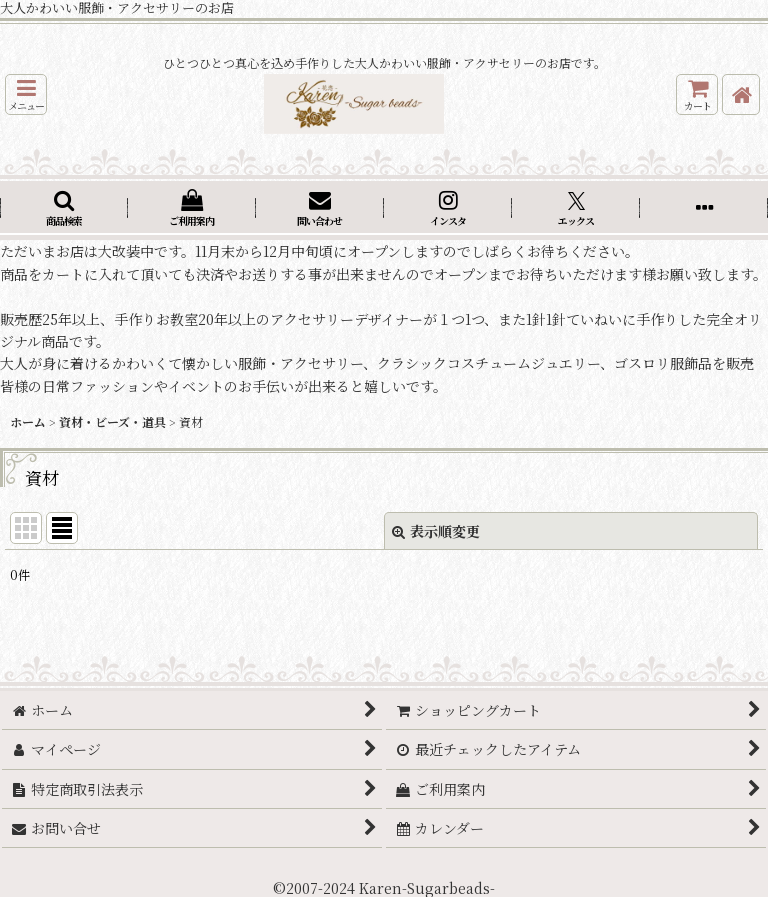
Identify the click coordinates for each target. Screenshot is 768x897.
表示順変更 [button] (436, 531)
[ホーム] (741, 94)
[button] (26, 94)
